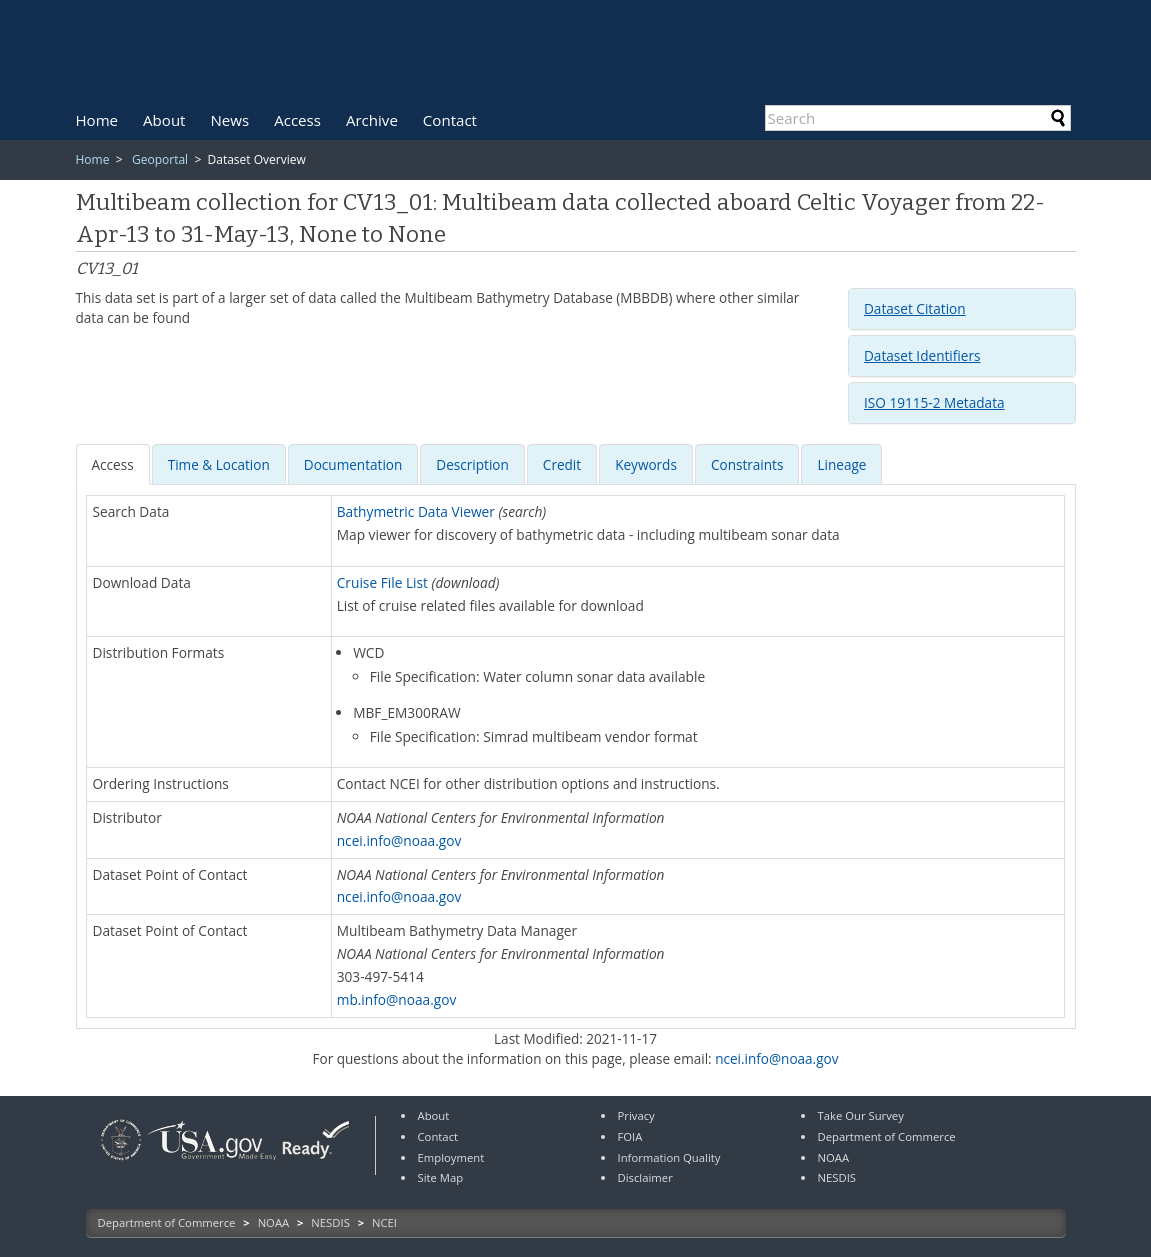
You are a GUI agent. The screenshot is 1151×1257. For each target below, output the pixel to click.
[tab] (962, 309)
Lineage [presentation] (841, 464)
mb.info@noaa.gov (397, 999)
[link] (121, 1162)
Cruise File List (382, 582)
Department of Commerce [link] (887, 1136)
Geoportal (160, 159)
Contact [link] (438, 1136)
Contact (450, 120)
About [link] (434, 1115)
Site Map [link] (441, 1177)
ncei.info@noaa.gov (399, 840)
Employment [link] (451, 1157)
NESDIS (330, 1222)
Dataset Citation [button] (915, 308)
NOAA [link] (834, 1157)
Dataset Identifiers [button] (922, 355)
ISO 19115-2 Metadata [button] (934, 402)
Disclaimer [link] (645, 1177)
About (164, 120)
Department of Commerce (167, 1222)
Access (297, 120)
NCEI (384, 1222)
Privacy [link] (636, 1115)
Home (97, 120)
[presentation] (113, 464)
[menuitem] (97, 120)
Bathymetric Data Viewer (416, 511)
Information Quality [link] (669, 1157)
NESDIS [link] (837, 1177)
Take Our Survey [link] (861, 1115)
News (230, 120)
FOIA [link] (630, 1136)
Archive (372, 120)
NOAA (274, 1222)
